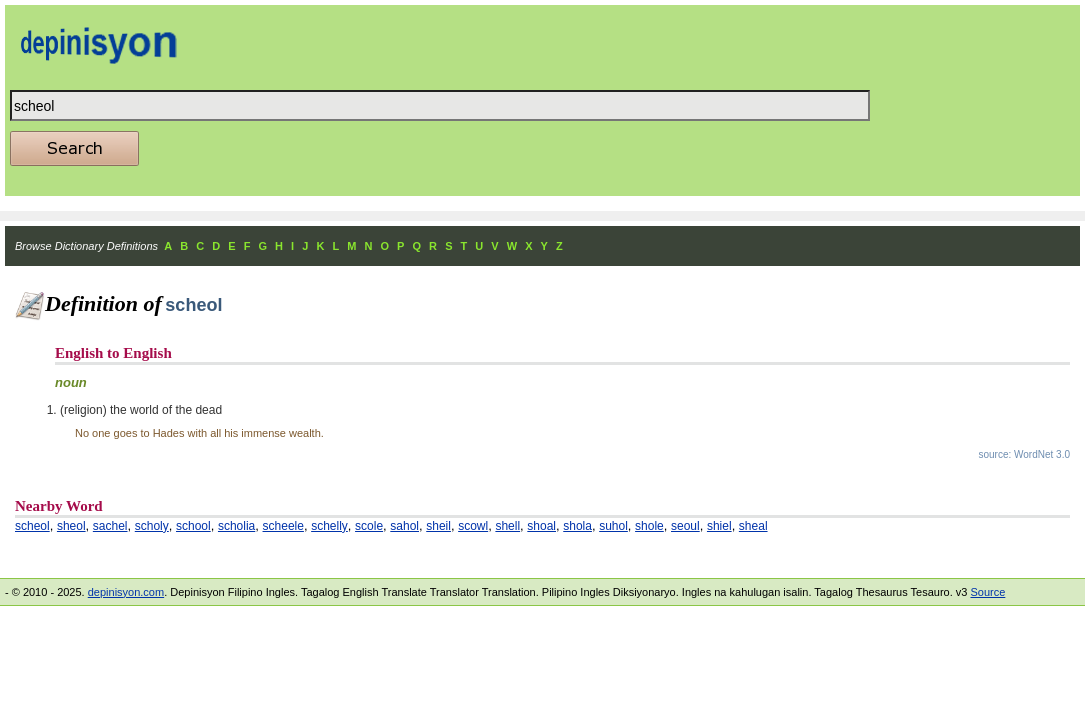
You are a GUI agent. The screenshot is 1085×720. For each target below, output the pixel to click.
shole (649, 526)
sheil (438, 526)
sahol (404, 526)
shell (507, 526)
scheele (283, 526)
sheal (753, 526)
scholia (236, 526)
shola (577, 526)
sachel (110, 526)
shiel (719, 526)
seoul (685, 526)
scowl (473, 526)
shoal (541, 526)
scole (369, 526)
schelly (329, 526)
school (193, 526)
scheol (32, 526)
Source (987, 592)
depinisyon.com (126, 592)
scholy (152, 526)
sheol (71, 526)
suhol (613, 526)
